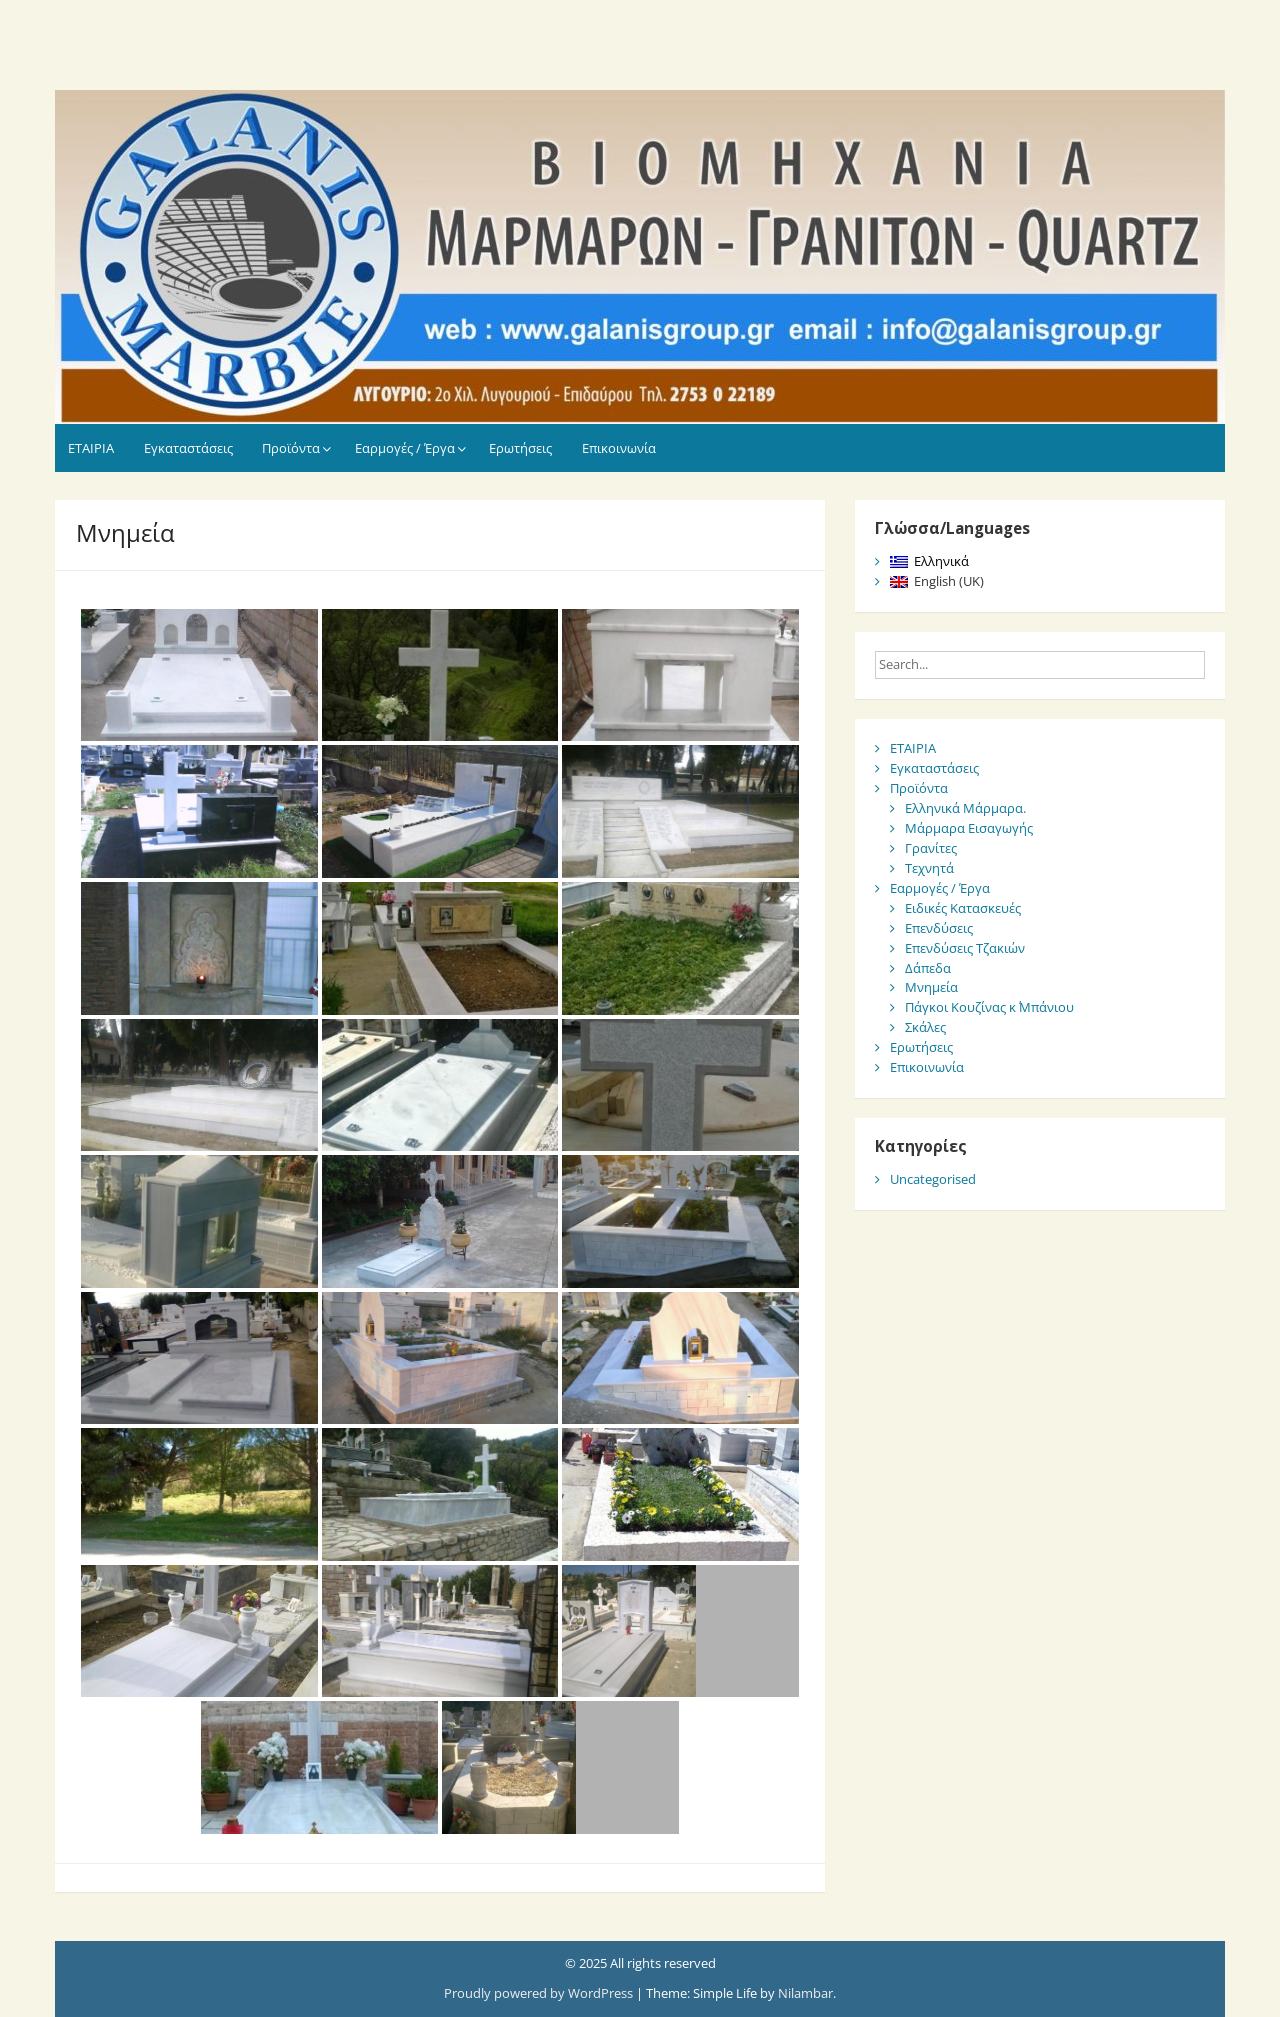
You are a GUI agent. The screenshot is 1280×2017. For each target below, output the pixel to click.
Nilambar (805, 1993)
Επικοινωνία (619, 448)
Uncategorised (933, 1179)
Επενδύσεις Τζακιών (965, 948)
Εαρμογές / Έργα (405, 448)
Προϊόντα (291, 448)
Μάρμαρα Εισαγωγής (969, 828)
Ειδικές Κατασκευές (963, 908)
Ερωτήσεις (520, 448)
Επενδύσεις (939, 928)
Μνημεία (931, 987)
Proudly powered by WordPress (540, 1993)
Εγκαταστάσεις (188, 448)
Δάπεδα (928, 968)
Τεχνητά (929, 868)
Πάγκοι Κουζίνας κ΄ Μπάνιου (989, 1007)
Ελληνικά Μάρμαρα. (965, 808)
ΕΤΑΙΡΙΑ (91, 448)
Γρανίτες (931, 848)
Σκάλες (925, 1027)
